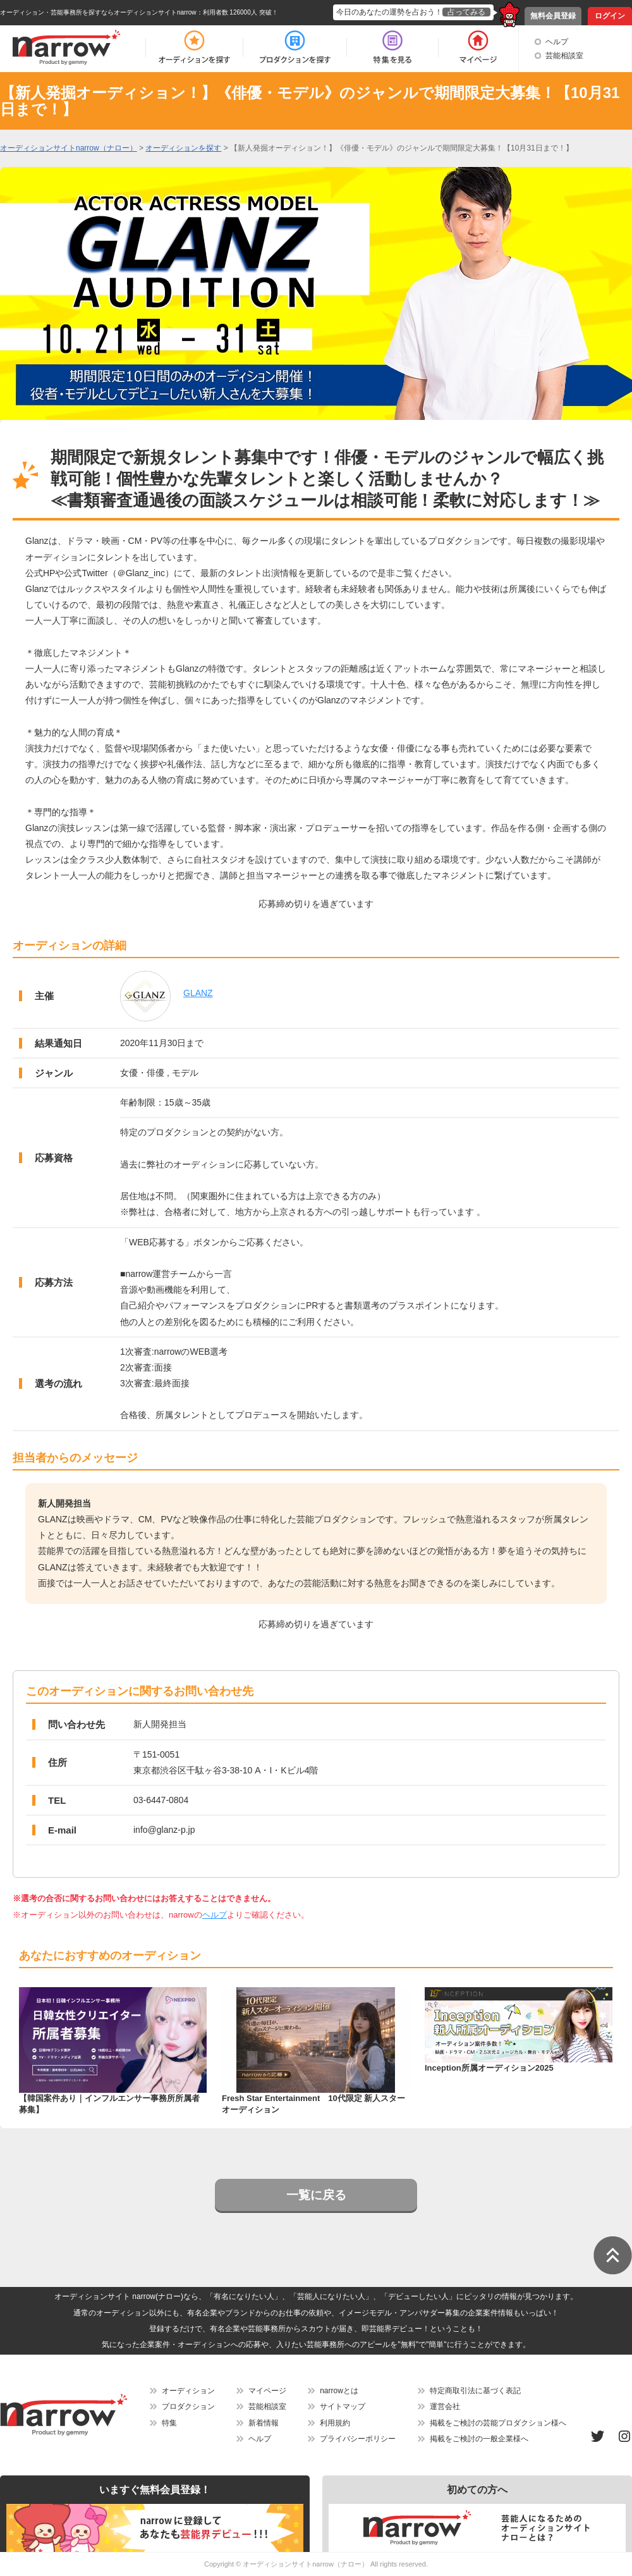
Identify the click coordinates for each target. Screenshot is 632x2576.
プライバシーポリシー (358, 2438)
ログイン (610, 15)
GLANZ (198, 993)
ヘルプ (556, 41)
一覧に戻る (316, 2195)
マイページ (267, 2390)
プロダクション (188, 2406)
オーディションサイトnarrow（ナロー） (305, 2564)
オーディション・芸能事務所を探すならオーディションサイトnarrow (98, 12)
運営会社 (445, 2406)
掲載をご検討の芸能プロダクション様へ (498, 2423)
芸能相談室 (564, 55)
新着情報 (263, 2423)
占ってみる (466, 12)
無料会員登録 (553, 15)
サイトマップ (342, 2406)
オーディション (188, 2390)
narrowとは (339, 2390)
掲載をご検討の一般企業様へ (479, 2438)
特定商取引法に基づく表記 (475, 2390)
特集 (169, 2423)
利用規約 (335, 2423)
